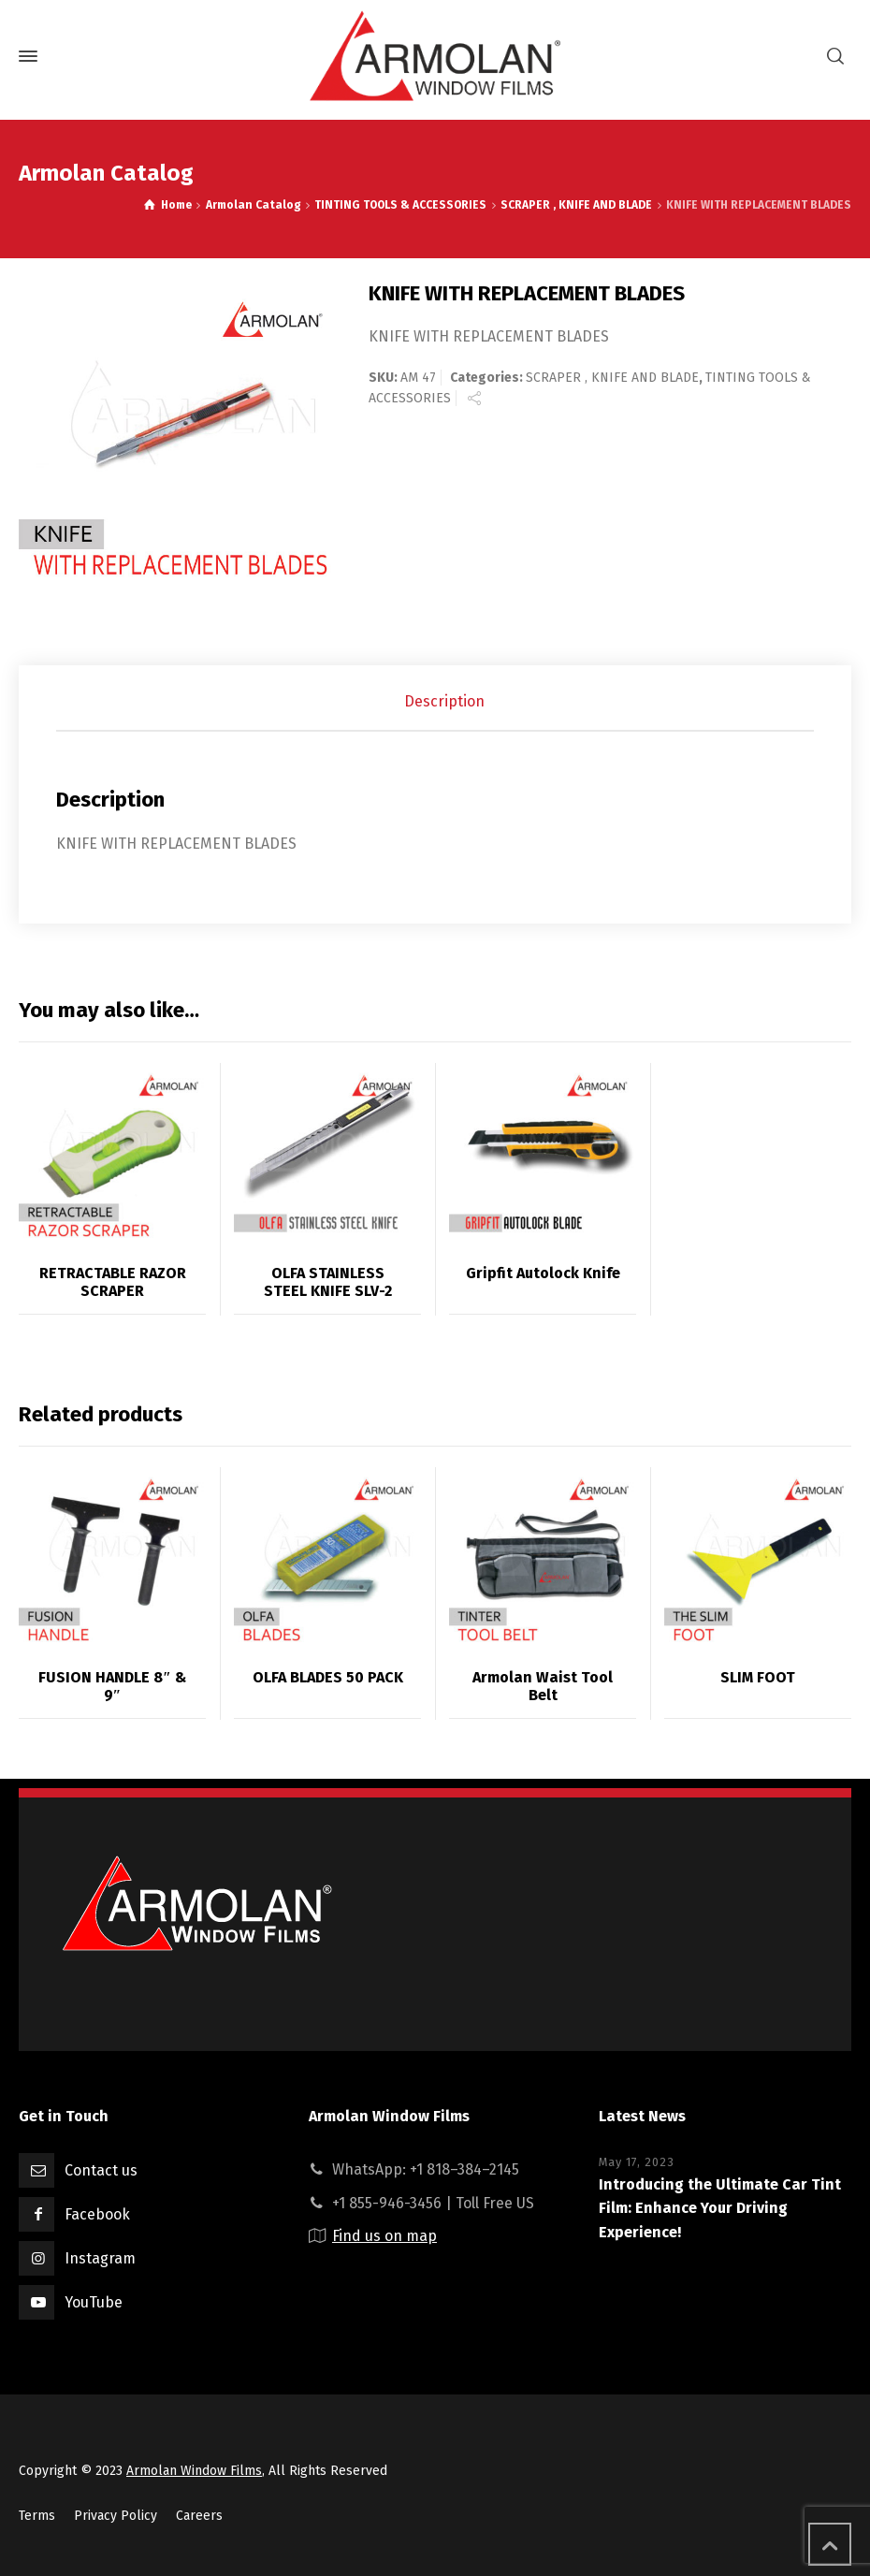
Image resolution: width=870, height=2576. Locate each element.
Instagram (100, 2258)
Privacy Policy (115, 2516)
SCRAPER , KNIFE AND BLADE (612, 378)
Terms (37, 2516)
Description (444, 701)
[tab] (444, 701)
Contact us (101, 2170)
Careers (199, 2516)
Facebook (97, 2214)
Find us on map (384, 2236)
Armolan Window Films (194, 2471)
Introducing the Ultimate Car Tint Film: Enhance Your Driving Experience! (720, 2208)
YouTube (94, 2302)
